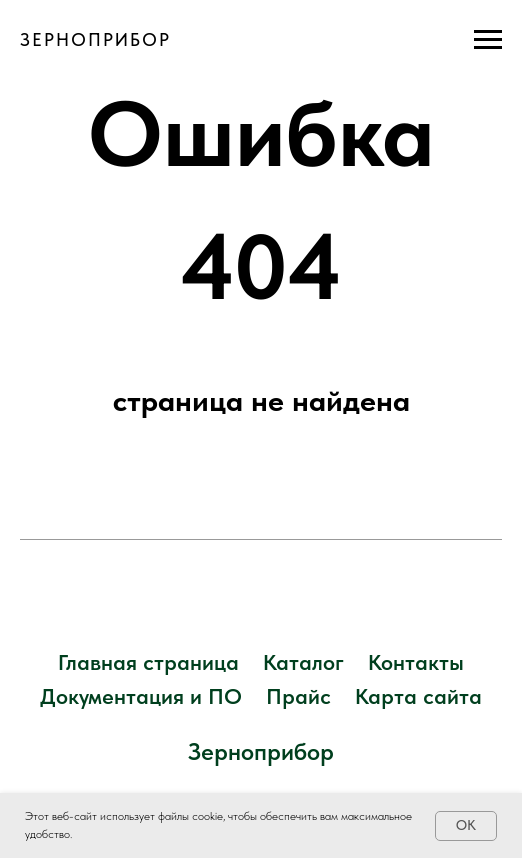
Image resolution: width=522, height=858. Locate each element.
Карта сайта (418, 696)
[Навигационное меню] (488, 40)
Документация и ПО (141, 696)
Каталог (303, 662)
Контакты (416, 662)
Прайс (298, 696)
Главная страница (148, 662)
